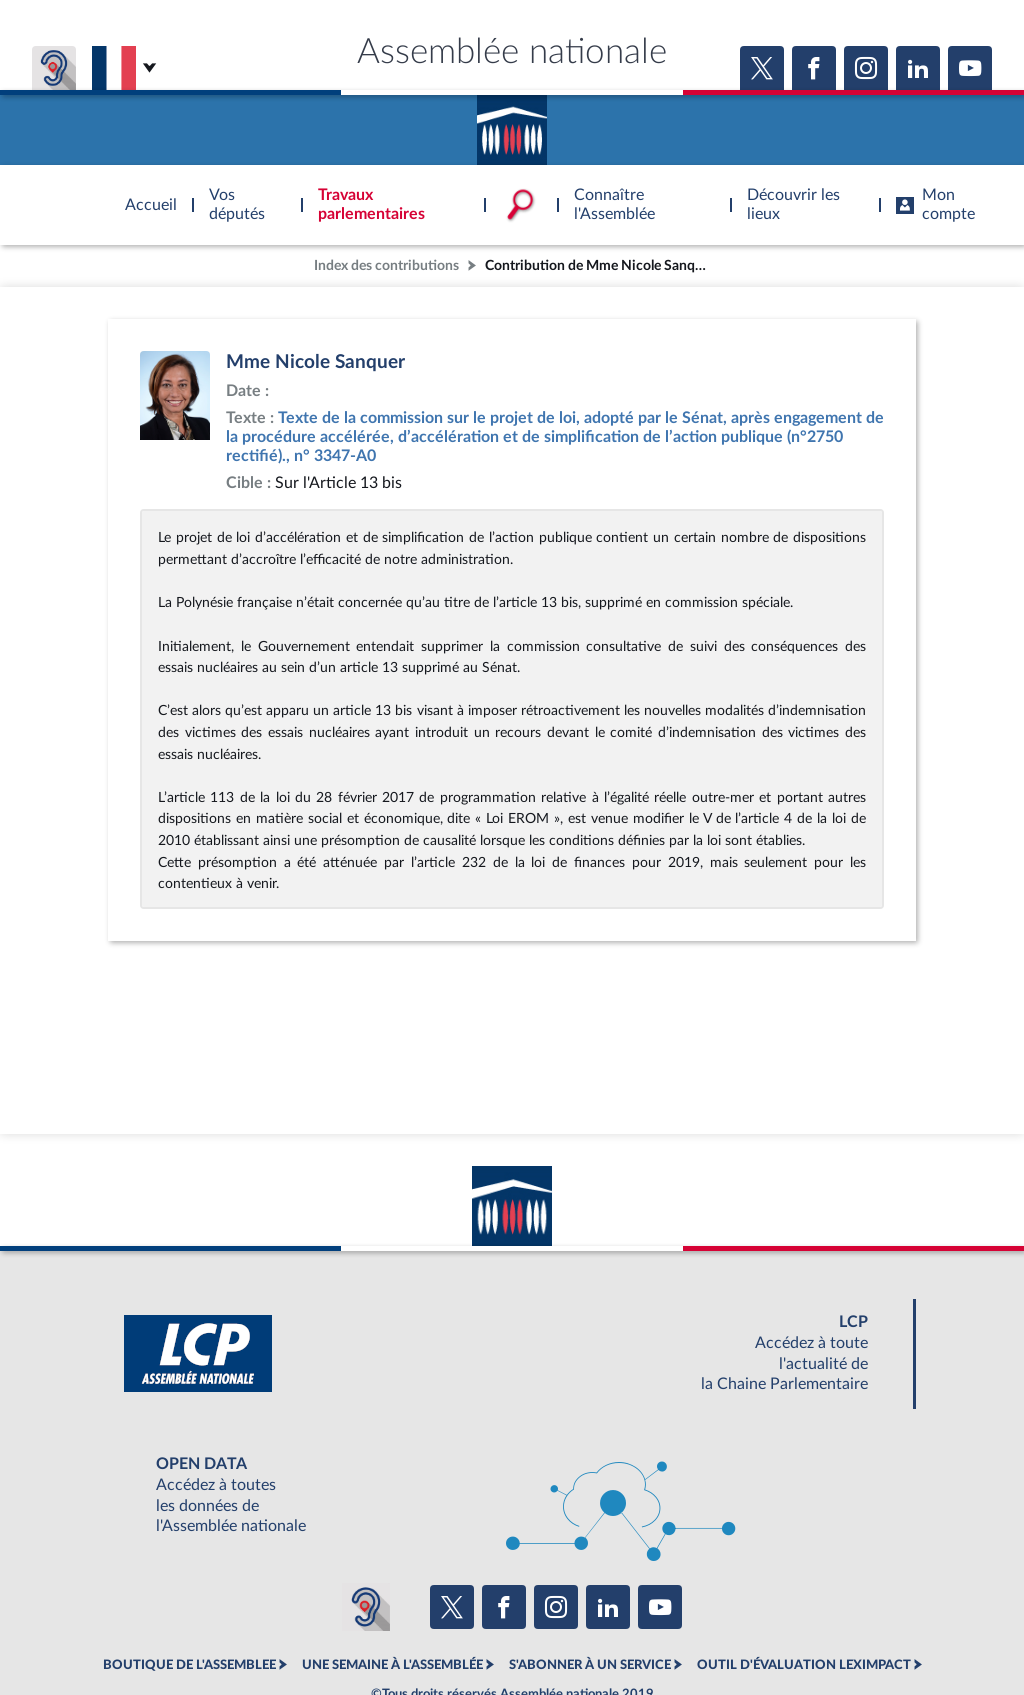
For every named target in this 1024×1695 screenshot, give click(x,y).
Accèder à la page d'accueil (512, 123)
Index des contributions (386, 265)
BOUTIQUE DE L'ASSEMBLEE (189, 1665)
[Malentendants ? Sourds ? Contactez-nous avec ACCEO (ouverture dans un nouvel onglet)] (366, 1607)
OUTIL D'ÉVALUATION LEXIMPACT (804, 1665)
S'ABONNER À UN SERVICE (590, 1665)
